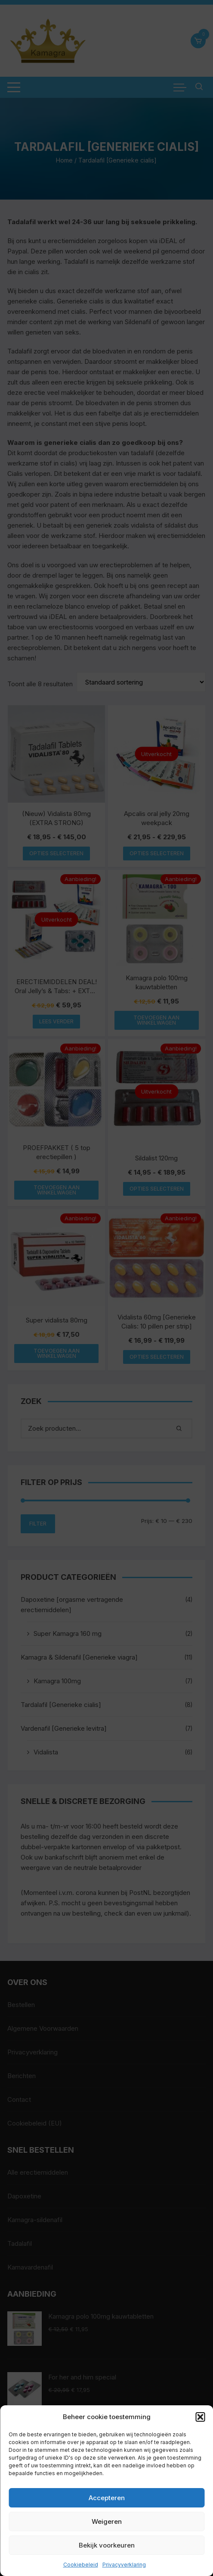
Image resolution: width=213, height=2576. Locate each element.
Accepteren (107, 2498)
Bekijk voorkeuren (107, 2545)
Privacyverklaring (124, 2564)
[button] (200, 2417)
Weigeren (107, 2521)
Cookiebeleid (80, 2564)
